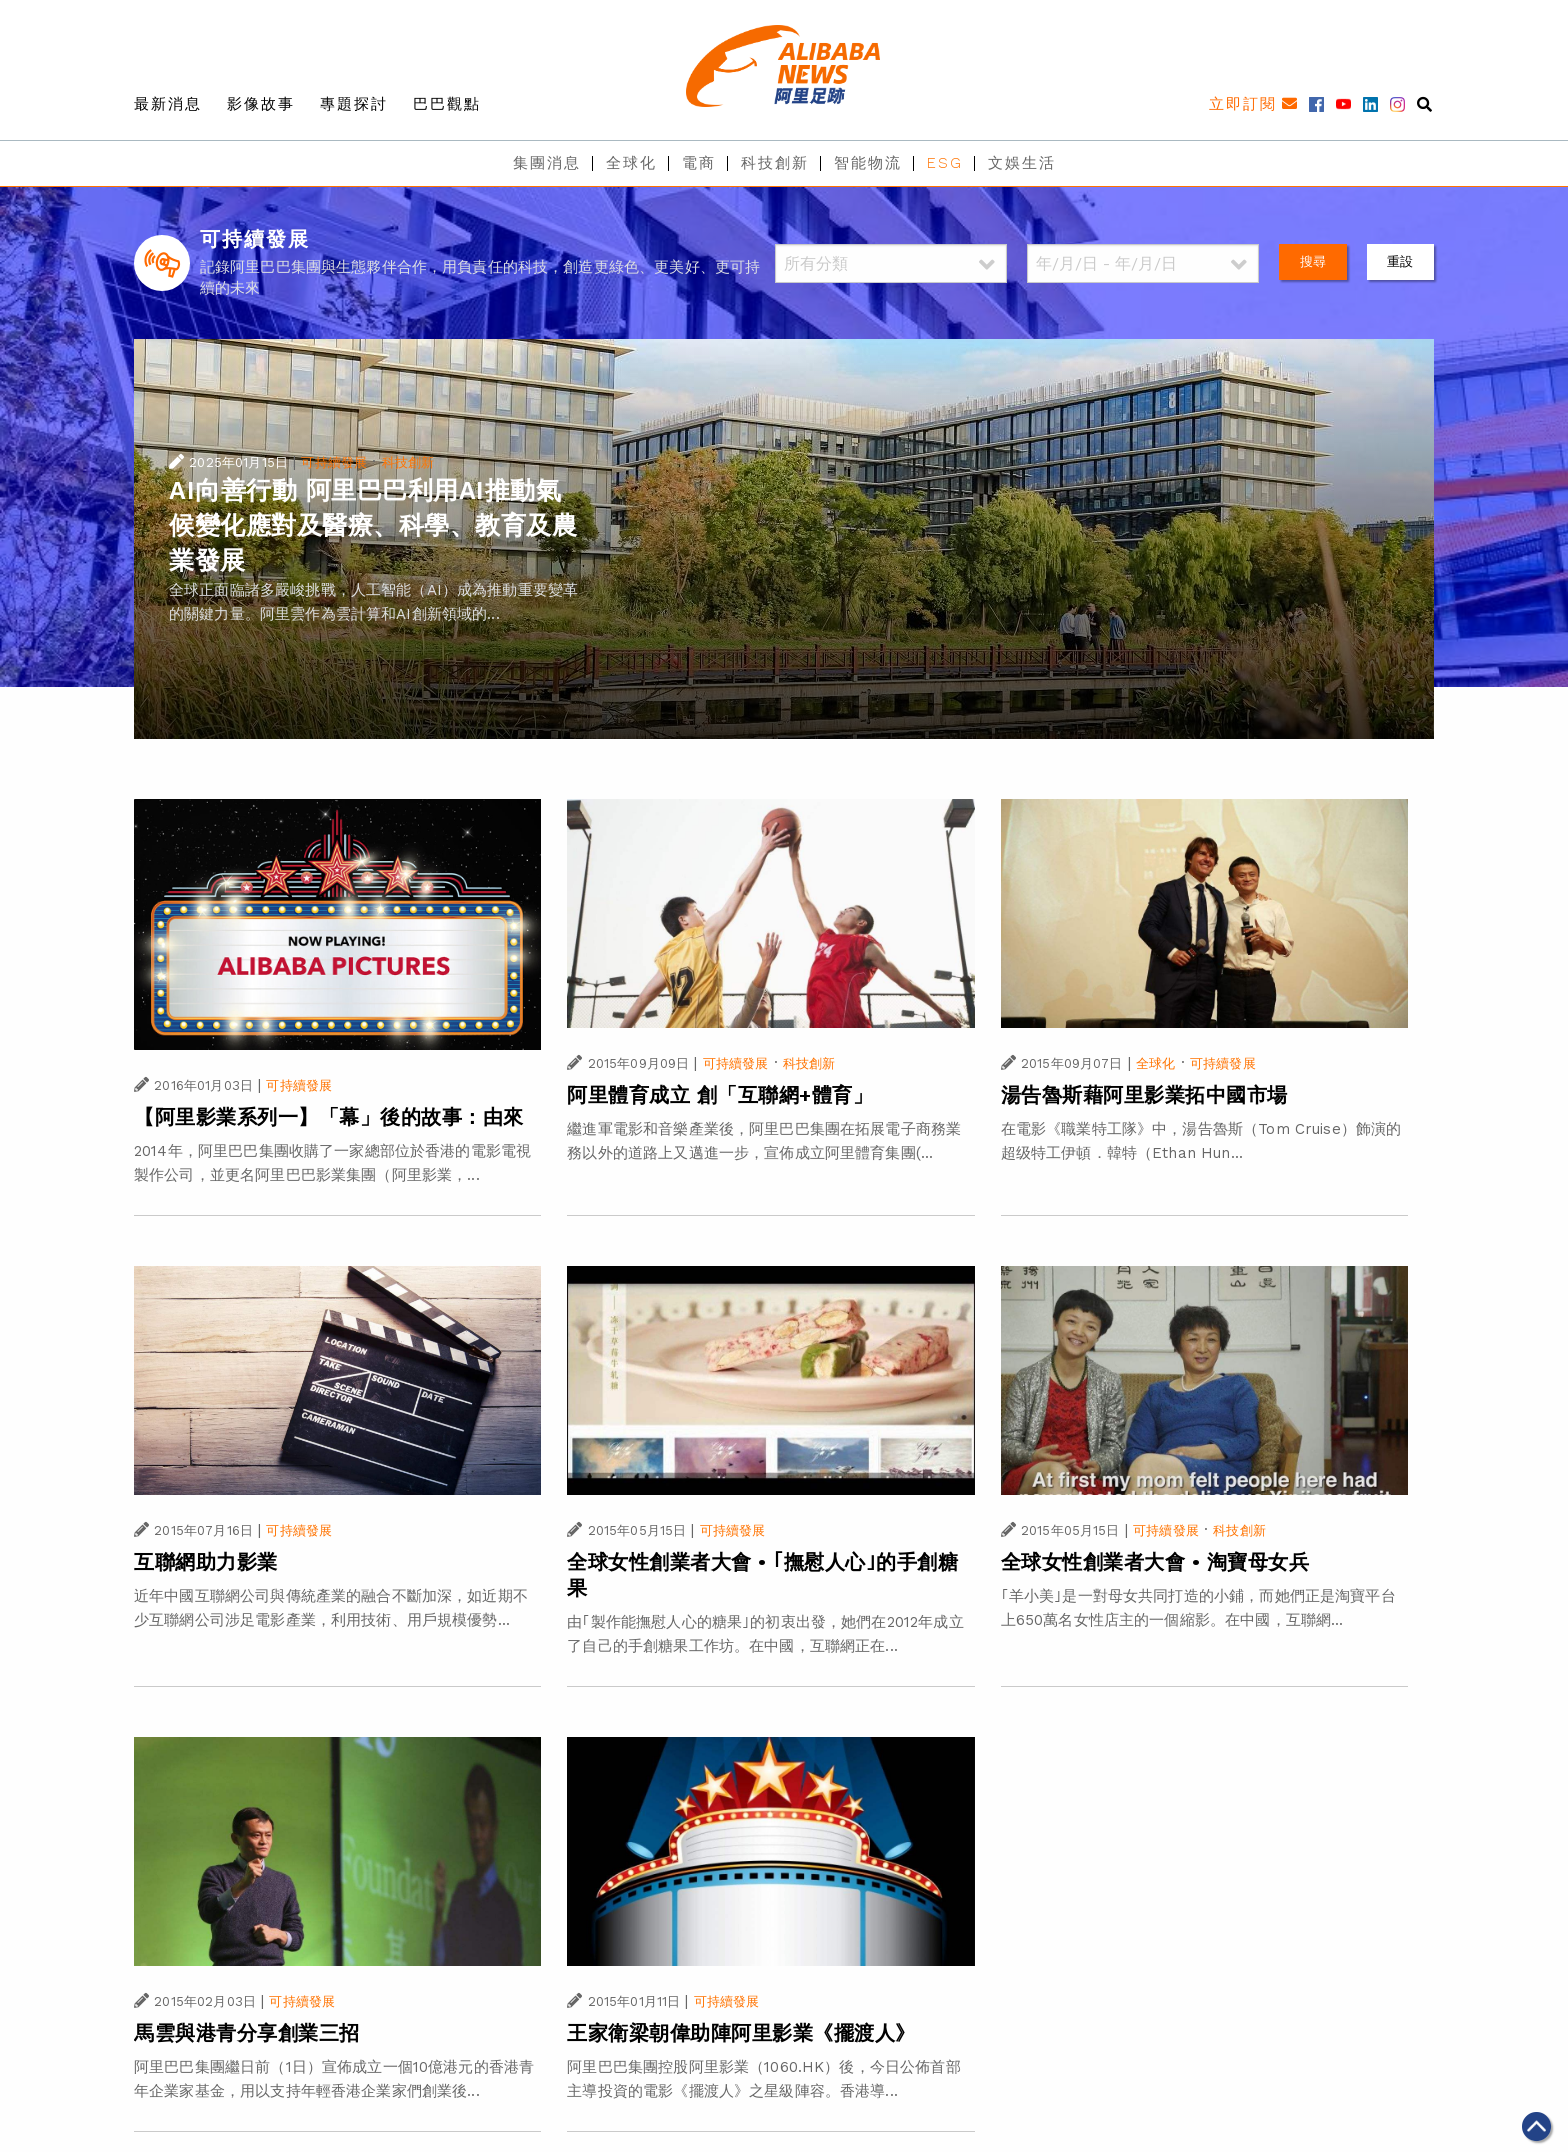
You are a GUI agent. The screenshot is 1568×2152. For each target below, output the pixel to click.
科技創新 (775, 163)
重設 (1400, 261)
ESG (945, 163)
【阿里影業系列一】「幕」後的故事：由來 (329, 1117)
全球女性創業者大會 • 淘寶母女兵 (1155, 1562)
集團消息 (547, 163)
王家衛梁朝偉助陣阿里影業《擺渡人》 (741, 2033)
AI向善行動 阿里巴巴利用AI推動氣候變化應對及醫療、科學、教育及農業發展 (373, 525)
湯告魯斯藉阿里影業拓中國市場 (1144, 1095)
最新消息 (168, 104)
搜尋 (1313, 261)
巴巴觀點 (447, 104)
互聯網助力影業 (206, 1562)
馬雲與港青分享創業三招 (247, 2033)
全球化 (631, 163)
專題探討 (354, 104)
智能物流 (868, 163)
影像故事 (261, 104)
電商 (699, 163)
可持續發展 (334, 462)
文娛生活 (1022, 163)
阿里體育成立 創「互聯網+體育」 (720, 1095)
